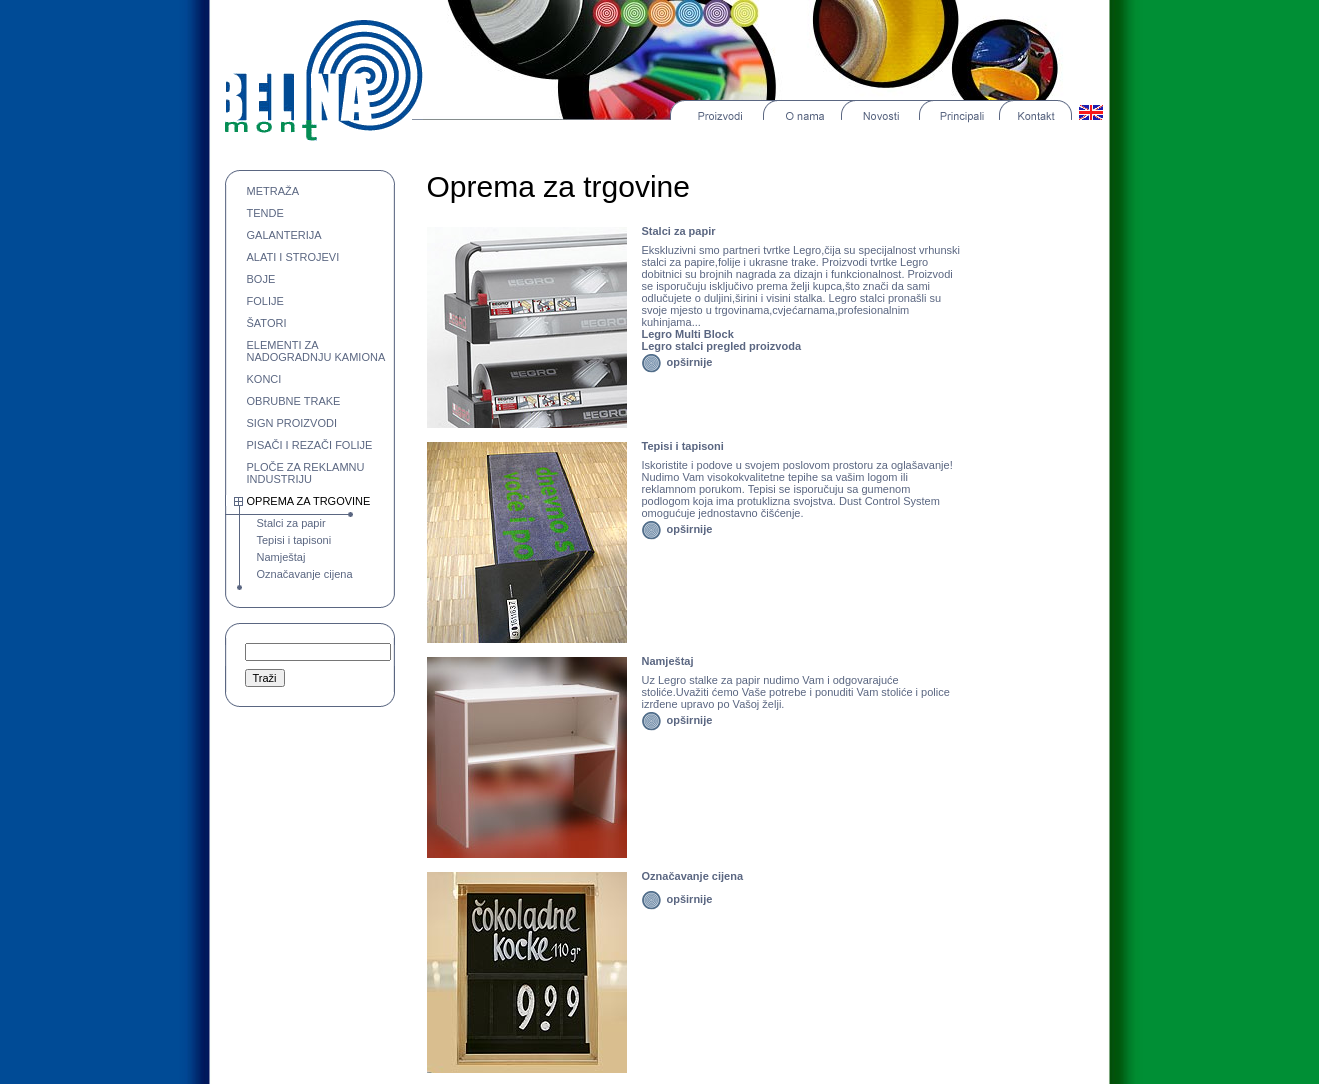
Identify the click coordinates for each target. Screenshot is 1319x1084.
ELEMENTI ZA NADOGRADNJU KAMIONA (316, 351)
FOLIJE (265, 301)
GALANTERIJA (284, 235)
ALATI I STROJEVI (293, 257)
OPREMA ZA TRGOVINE (309, 501)
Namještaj (281, 557)
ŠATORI (267, 323)
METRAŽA (273, 191)
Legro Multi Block (688, 334)
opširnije (690, 362)
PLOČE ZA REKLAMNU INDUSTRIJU (306, 473)
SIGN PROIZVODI (292, 423)
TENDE (265, 213)
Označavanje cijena (305, 574)
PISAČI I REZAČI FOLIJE (310, 445)
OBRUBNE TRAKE (294, 401)
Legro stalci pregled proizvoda (722, 346)
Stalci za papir (291, 523)
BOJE (261, 279)
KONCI (264, 379)
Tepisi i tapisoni (294, 540)
